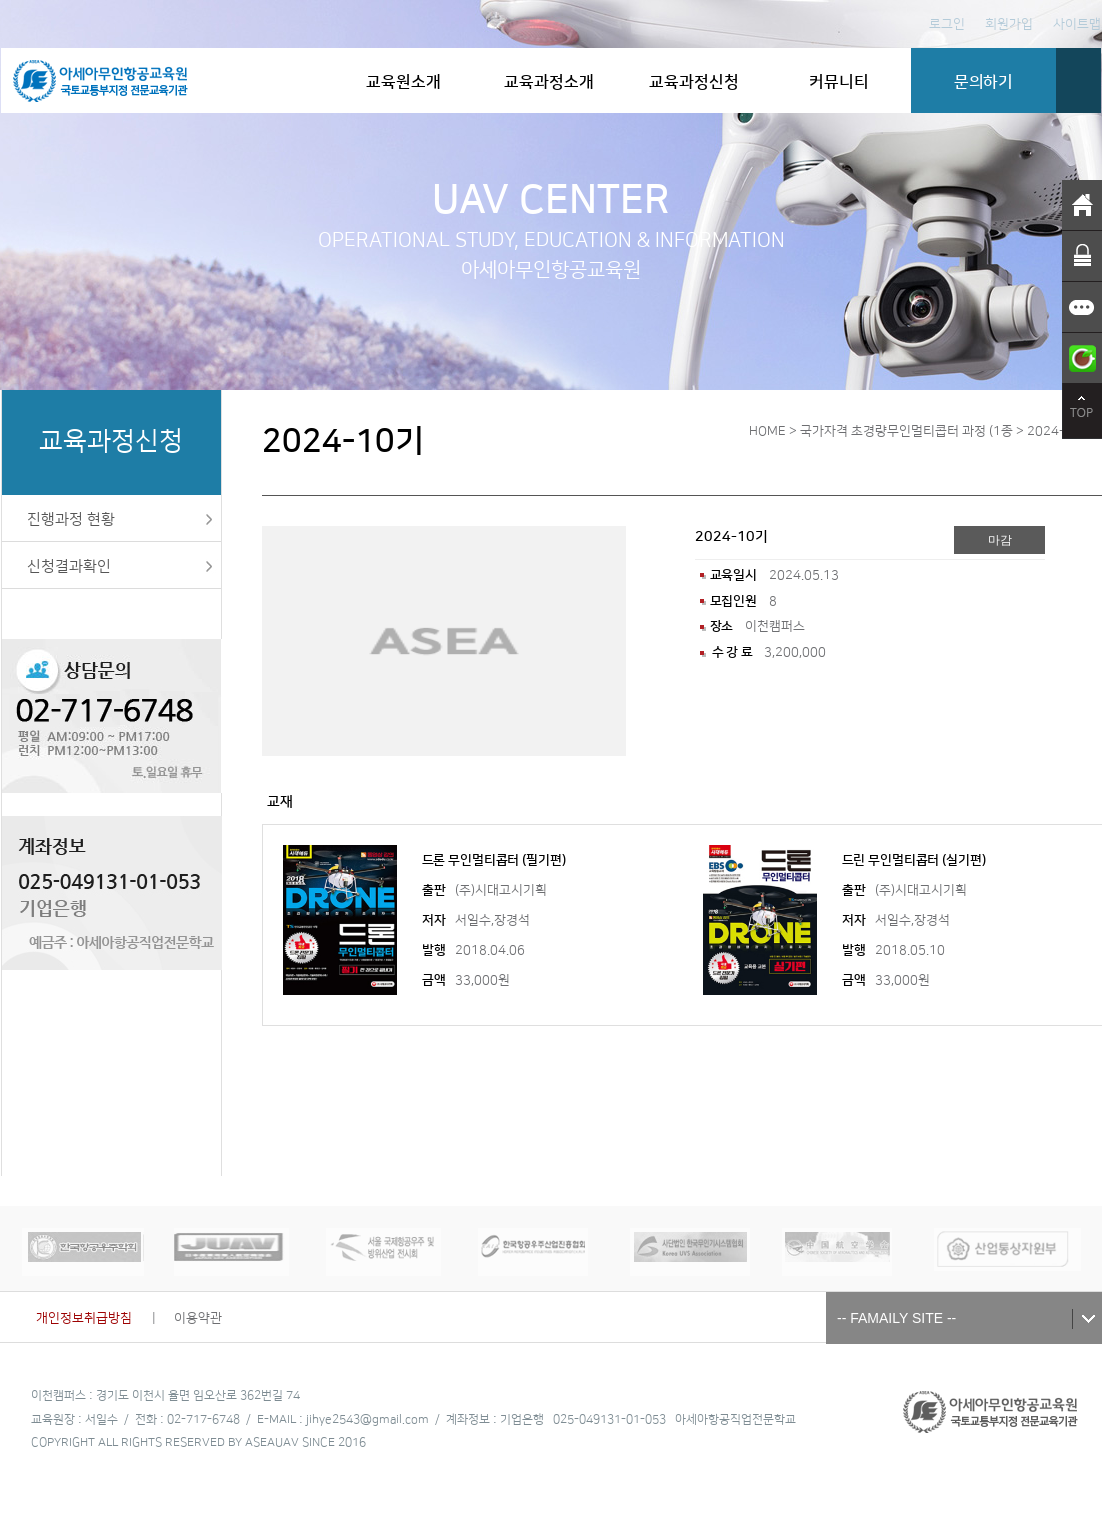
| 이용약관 (187, 1318)
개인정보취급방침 (90, 1318)
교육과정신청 (694, 82)
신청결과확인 (69, 566)
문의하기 (983, 82)
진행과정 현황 (71, 519)
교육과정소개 (549, 82)
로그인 (947, 24)
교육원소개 (403, 82)
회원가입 (1009, 24)
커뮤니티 (839, 82)
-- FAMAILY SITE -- (896, 1318)
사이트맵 (1077, 24)
